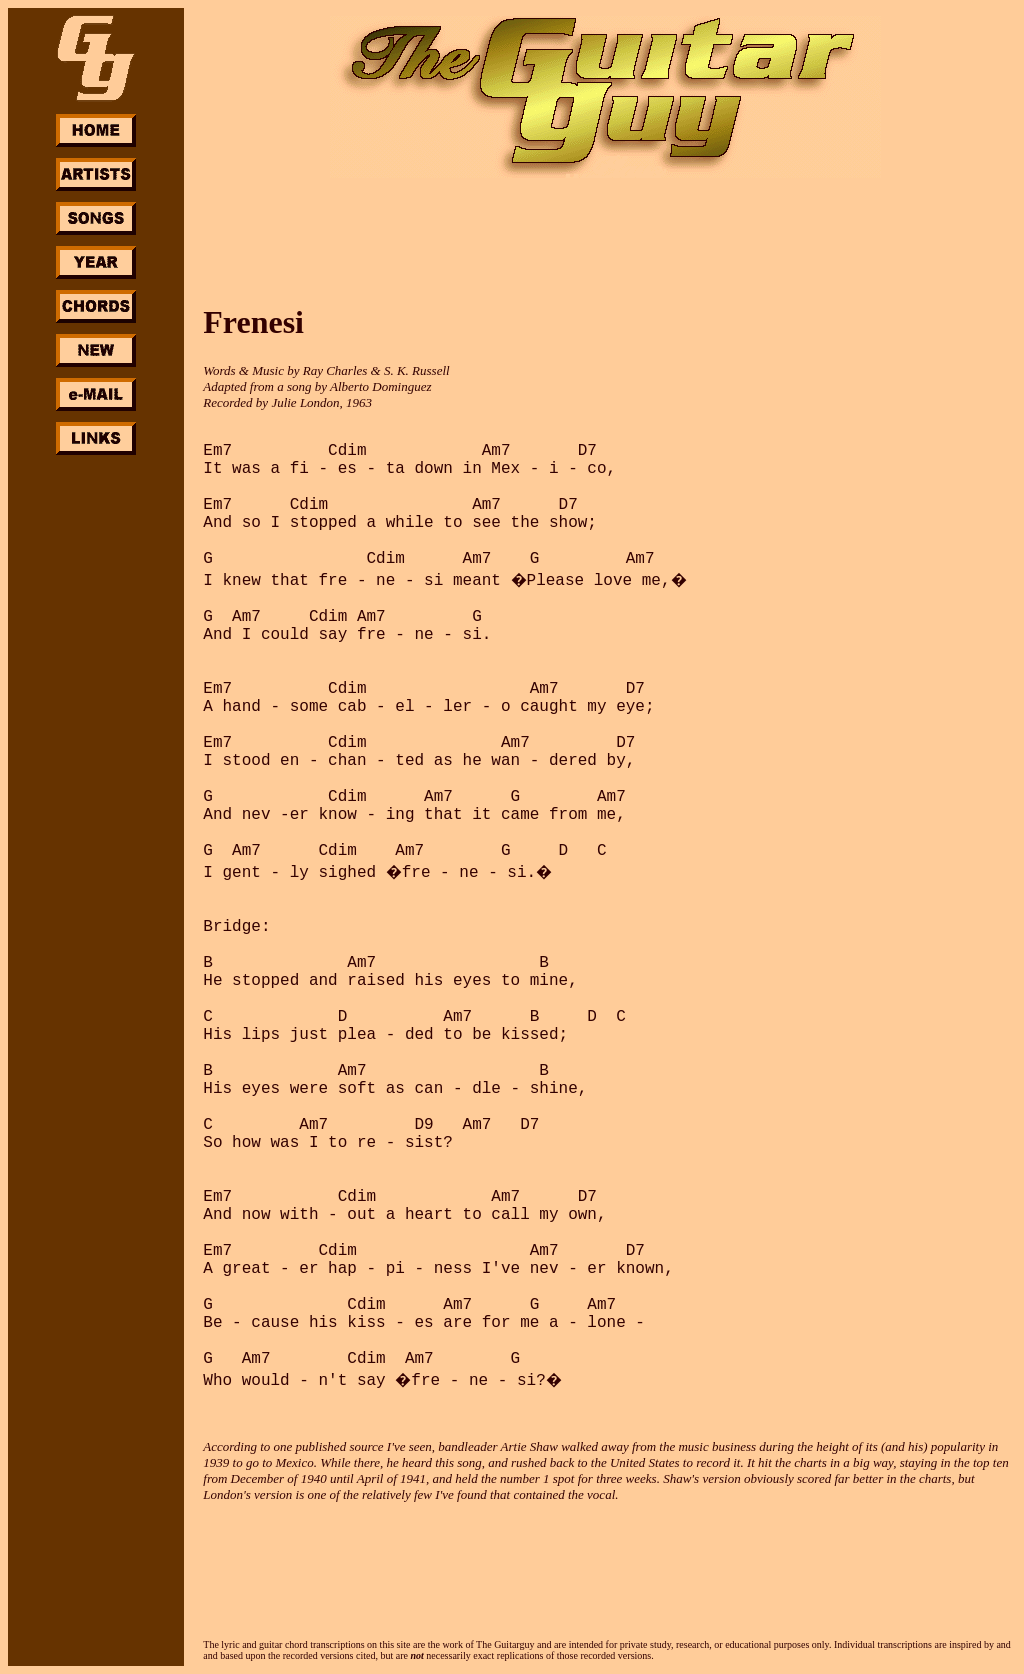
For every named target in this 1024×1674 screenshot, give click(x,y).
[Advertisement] (96, 758)
